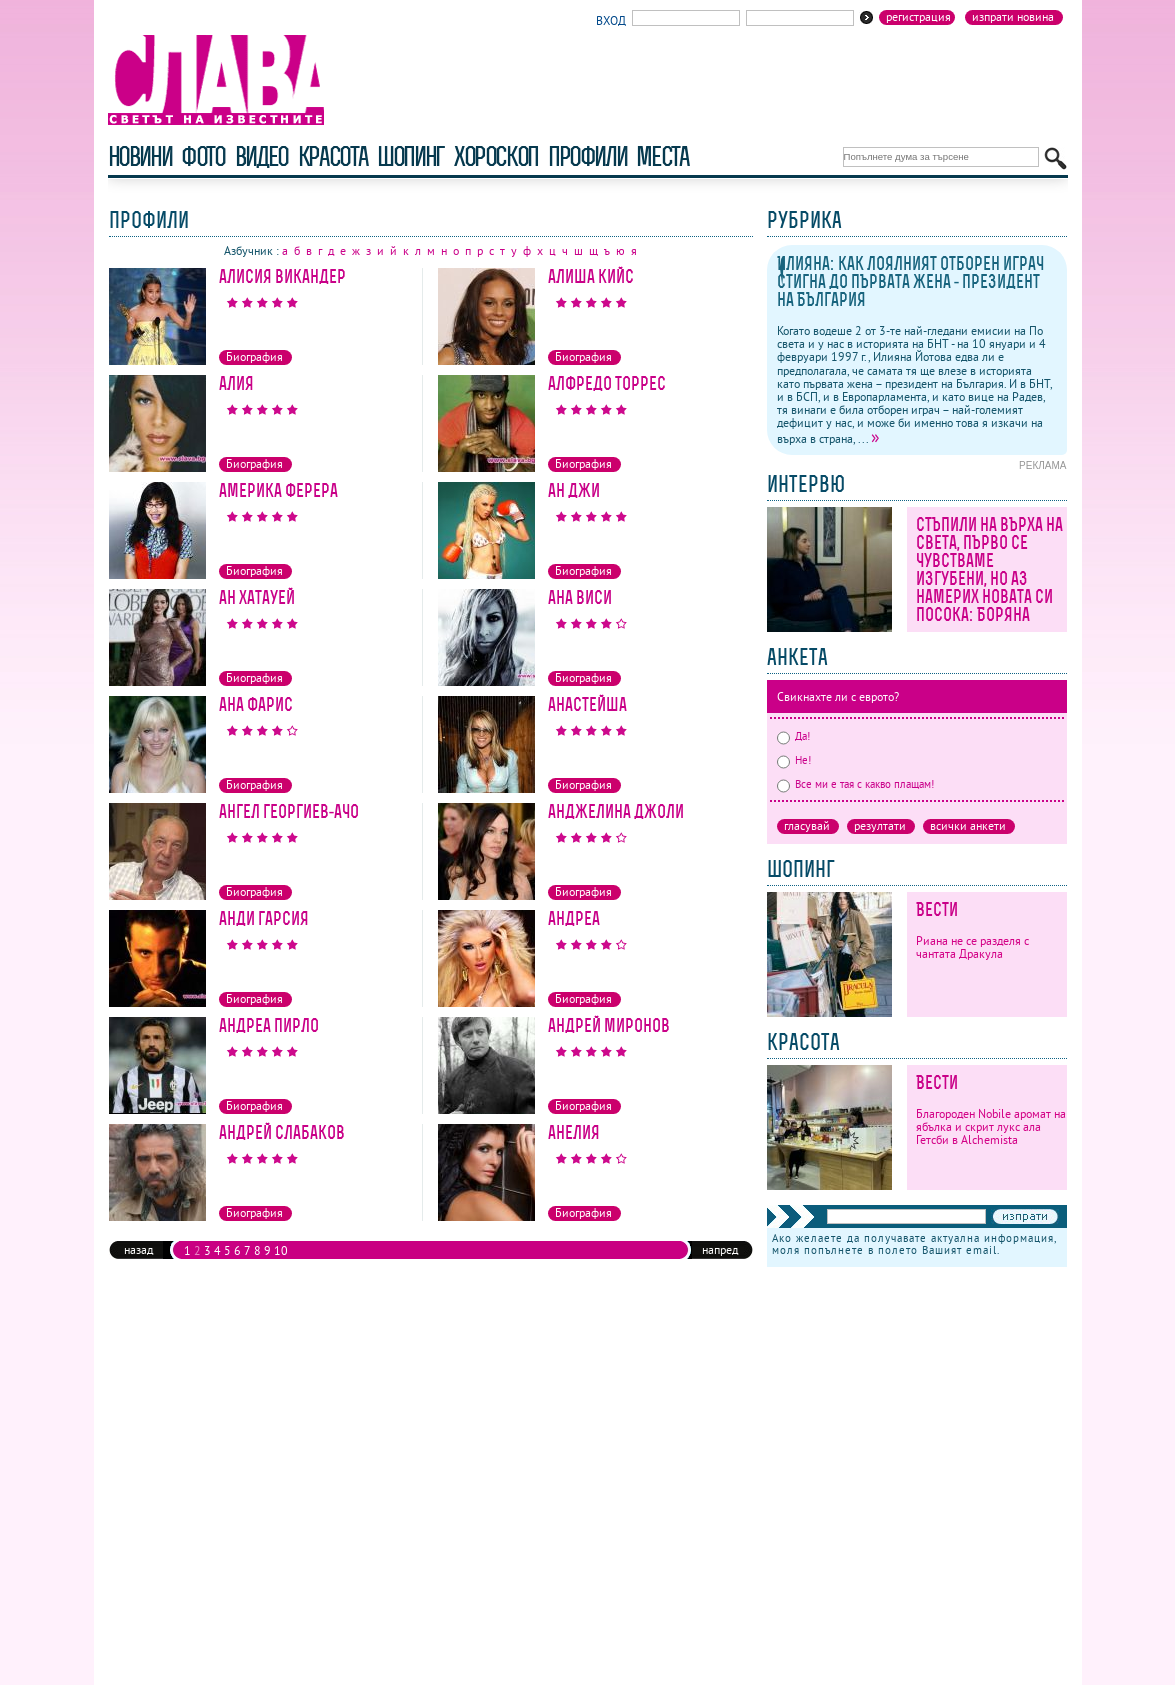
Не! (794, 760)
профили (587, 156)
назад (138, 1249)
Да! (793, 736)
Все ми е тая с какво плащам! (855, 784)
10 (281, 1250)
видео (261, 156)
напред (720, 1249)
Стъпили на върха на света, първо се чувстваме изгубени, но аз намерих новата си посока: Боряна (989, 569)
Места (662, 156)
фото (203, 156)
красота (332, 156)
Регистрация (918, 17)
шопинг (410, 156)
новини (140, 156)
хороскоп (496, 156)
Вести (937, 909)
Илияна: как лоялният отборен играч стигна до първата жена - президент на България (910, 281)
